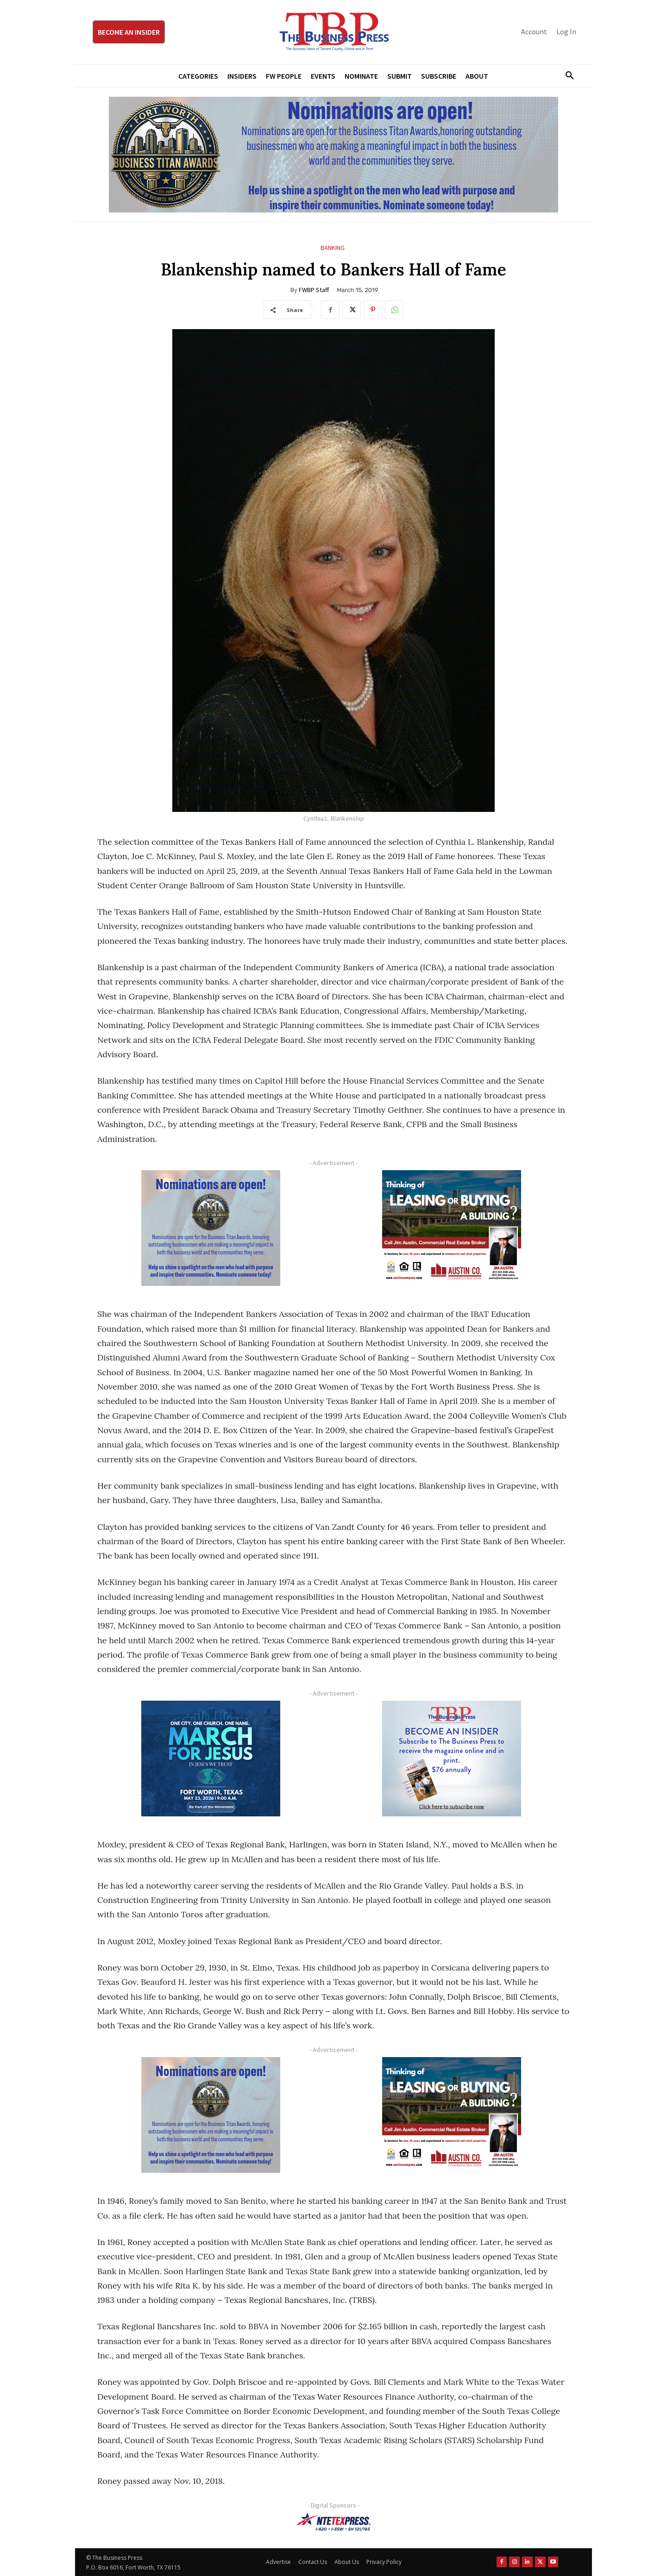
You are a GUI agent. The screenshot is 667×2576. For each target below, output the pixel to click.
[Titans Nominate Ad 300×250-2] (210, 1228)
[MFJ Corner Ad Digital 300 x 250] (210, 1758)
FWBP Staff (314, 290)
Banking (332, 248)
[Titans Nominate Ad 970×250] (333, 154)
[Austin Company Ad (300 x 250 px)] (451, 1228)
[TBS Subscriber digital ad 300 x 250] (451, 1758)
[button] (566, 76)
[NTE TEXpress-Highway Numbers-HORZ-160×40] (333, 2522)
